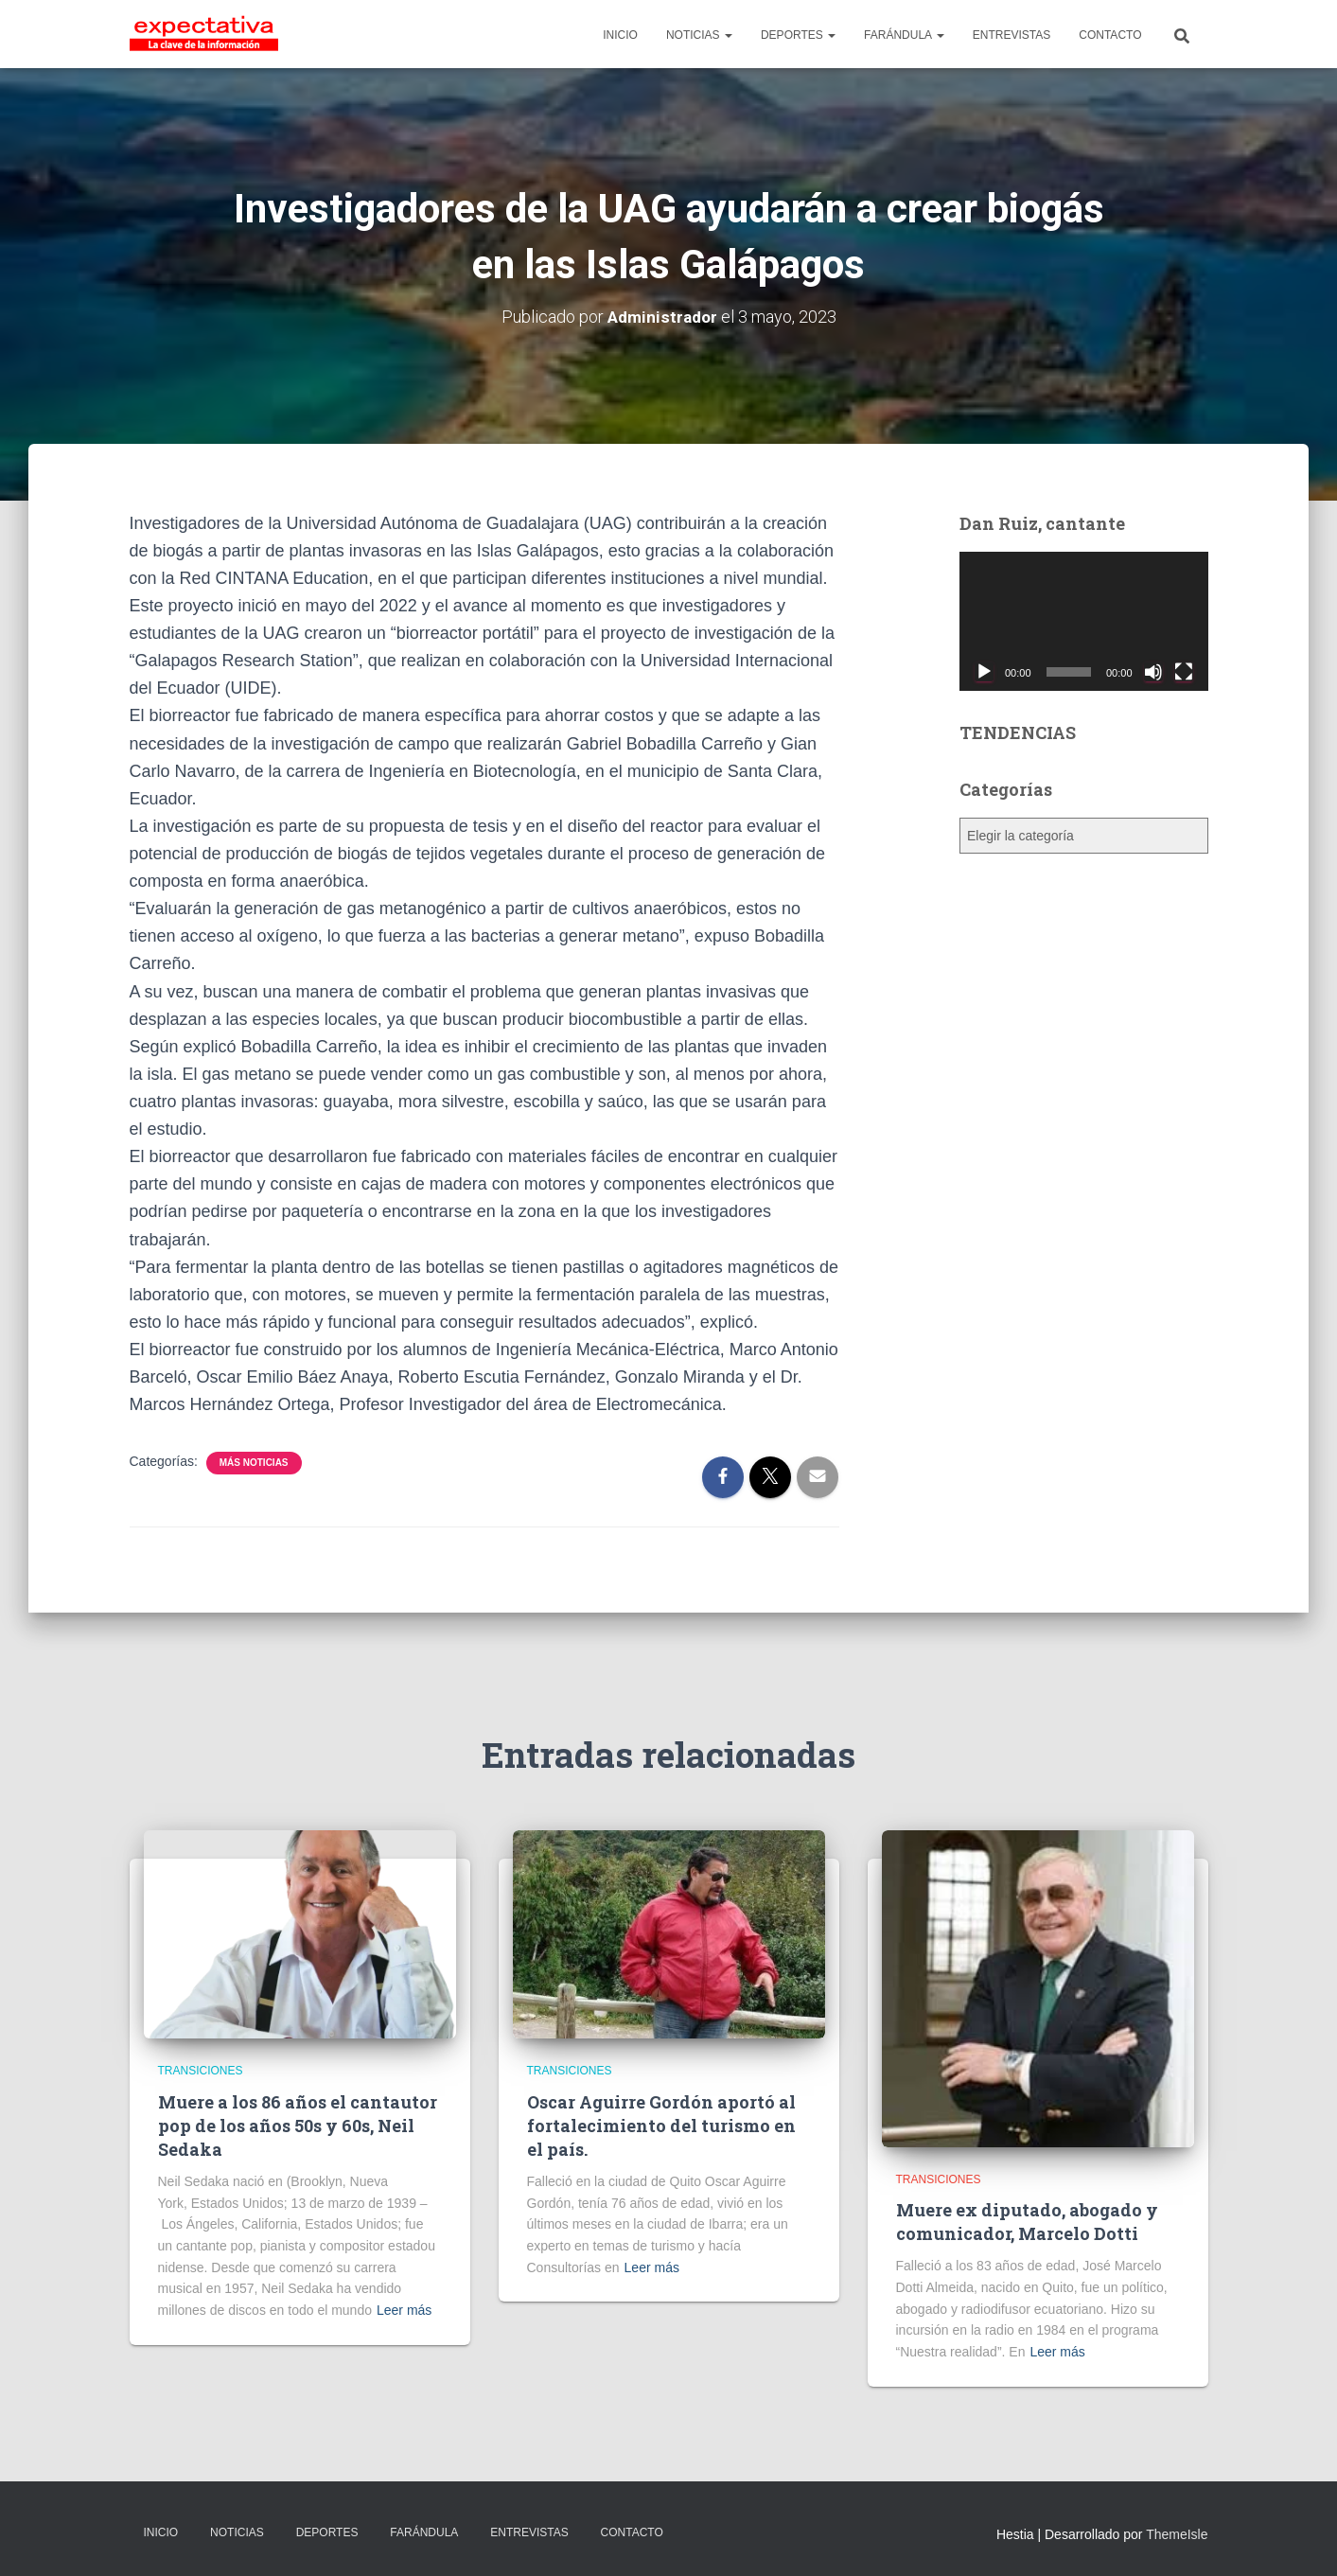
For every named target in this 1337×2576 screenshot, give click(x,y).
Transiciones (200, 2070)
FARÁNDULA (904, 35)
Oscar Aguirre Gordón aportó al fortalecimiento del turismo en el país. (661, 2126)
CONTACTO (1110, 35)
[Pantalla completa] (1183, 671)
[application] (1083, 622)
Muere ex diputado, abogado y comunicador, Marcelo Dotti (1027, 2221)
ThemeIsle (1176, 2534)
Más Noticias (254, 1462)
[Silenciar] (1153, 671)
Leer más (404, 2310)
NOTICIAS (699, 35)
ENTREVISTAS (1011, 35)
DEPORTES (798, 35)
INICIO (620, 35)
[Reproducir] (984, 671)
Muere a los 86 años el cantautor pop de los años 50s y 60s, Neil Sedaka (297, 2126)
